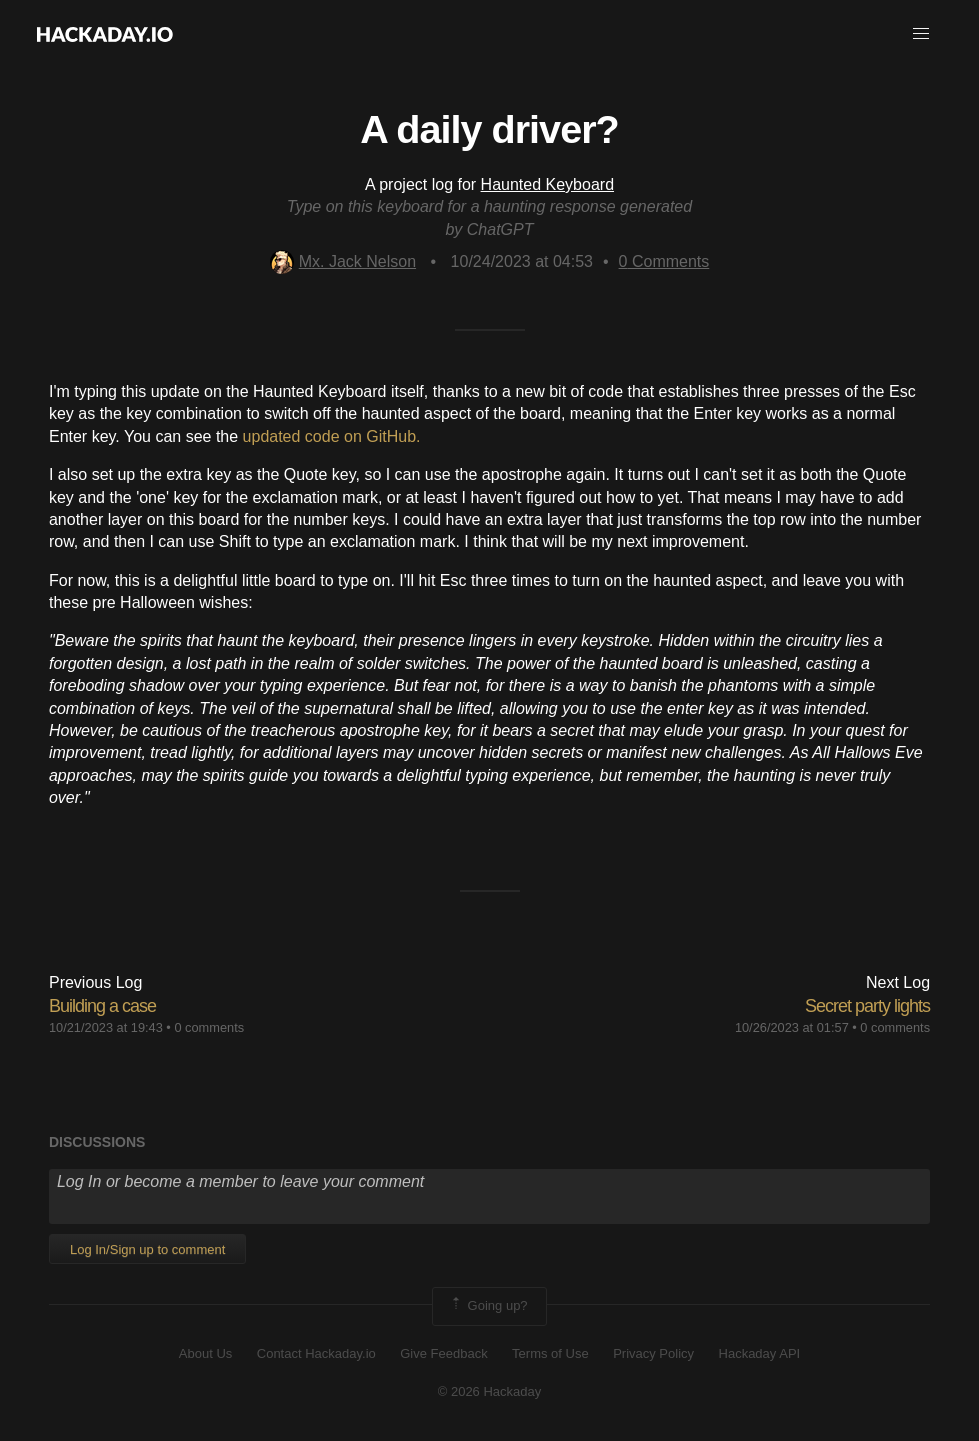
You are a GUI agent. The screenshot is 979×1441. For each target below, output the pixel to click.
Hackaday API (760, 1353)
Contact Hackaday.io (316, 1353)
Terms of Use (550, 1353)
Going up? (488, 1306)
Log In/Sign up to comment (147, 1249)
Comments (664, 261)
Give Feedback (443, 1353)
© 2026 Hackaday (490, 1391)
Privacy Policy (653, 1353)
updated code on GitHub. (332, 436)
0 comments (209, 1027)
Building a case (102, 1006)
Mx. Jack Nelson (343, 261)
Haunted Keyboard (547, 184)
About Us (205, 1353)
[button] (921, 34)
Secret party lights (867, 1006)
